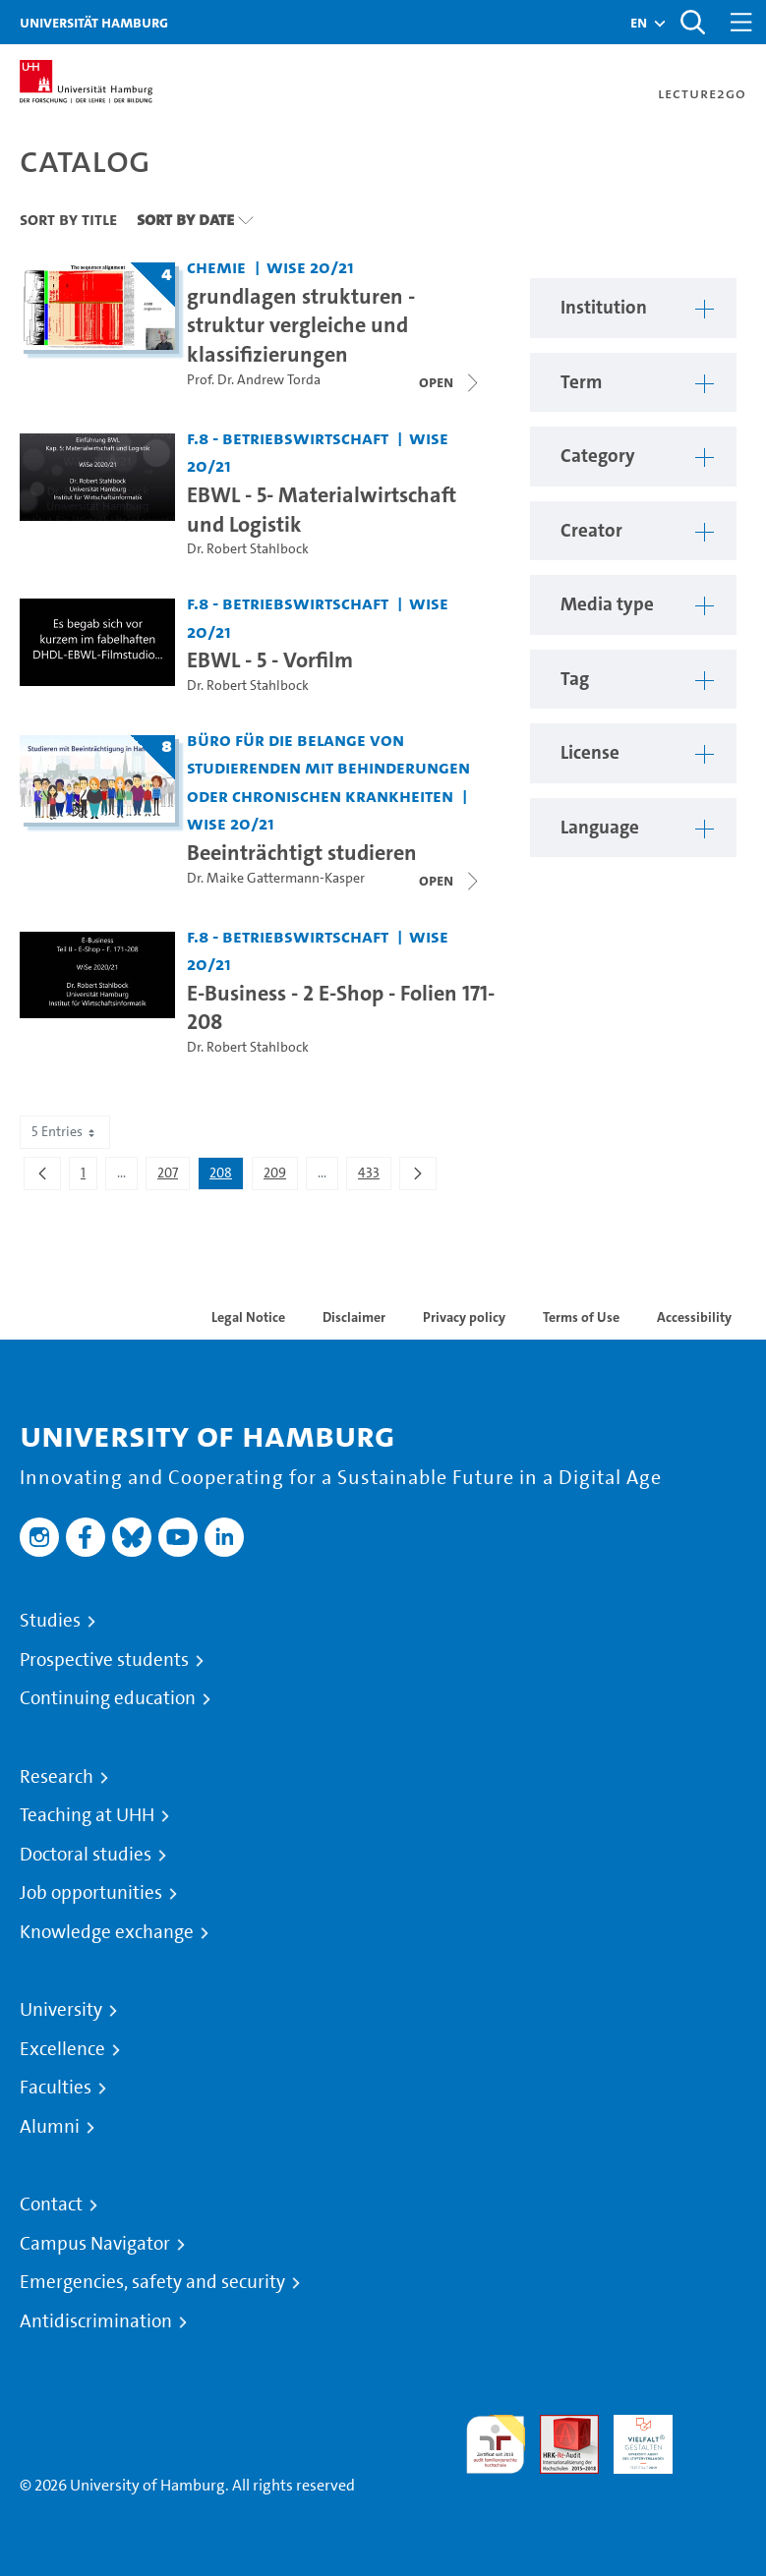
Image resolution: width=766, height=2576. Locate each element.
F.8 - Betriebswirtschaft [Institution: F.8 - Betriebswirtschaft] (287, 438)
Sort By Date (185, 219)
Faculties (55, 2087)
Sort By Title (68, 219)
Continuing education (108, 1698)
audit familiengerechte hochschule (495, 2445)
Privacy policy (464, 1317)
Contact (51, 2204)
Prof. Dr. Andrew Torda (254, 380)
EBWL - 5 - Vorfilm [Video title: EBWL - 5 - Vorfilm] (270, 659)
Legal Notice (248, 1317)
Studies (50, 1620)
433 (374, 1176)
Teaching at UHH (87, 1815)
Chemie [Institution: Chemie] (216, 267)
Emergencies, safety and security (152, 2282)
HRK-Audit (632, 2438)
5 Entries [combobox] (64, 1131)
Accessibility (694, 1317)
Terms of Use (581, 1317)
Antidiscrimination (96, 2321)
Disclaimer (354, 1317)
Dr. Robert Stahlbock (248, 549)
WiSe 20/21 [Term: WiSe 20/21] (310, 267)
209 (280, 1176)
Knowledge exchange (107, 1932)
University (61, 2010)
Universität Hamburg (94, 22)
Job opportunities (91, 1893)
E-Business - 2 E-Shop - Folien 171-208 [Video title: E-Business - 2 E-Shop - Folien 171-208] (341, 1007)
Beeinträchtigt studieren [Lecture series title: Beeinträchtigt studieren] (302, 852)
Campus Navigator (95, 2244)
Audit (558, 2426)
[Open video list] (450, 880)
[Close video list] (450, 382)
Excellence (62, 2049)
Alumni (50, 2127)
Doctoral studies (85, 1854)
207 (173, 1176)
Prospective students (104, 1660)
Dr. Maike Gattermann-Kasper (276, 878)
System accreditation (716, 2438)
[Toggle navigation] (741, 22)
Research (56, 1777)
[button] (638, 22)
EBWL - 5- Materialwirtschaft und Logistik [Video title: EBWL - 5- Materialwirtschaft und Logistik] (321, 509)
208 (226, 1176)
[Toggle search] (692, 22)
